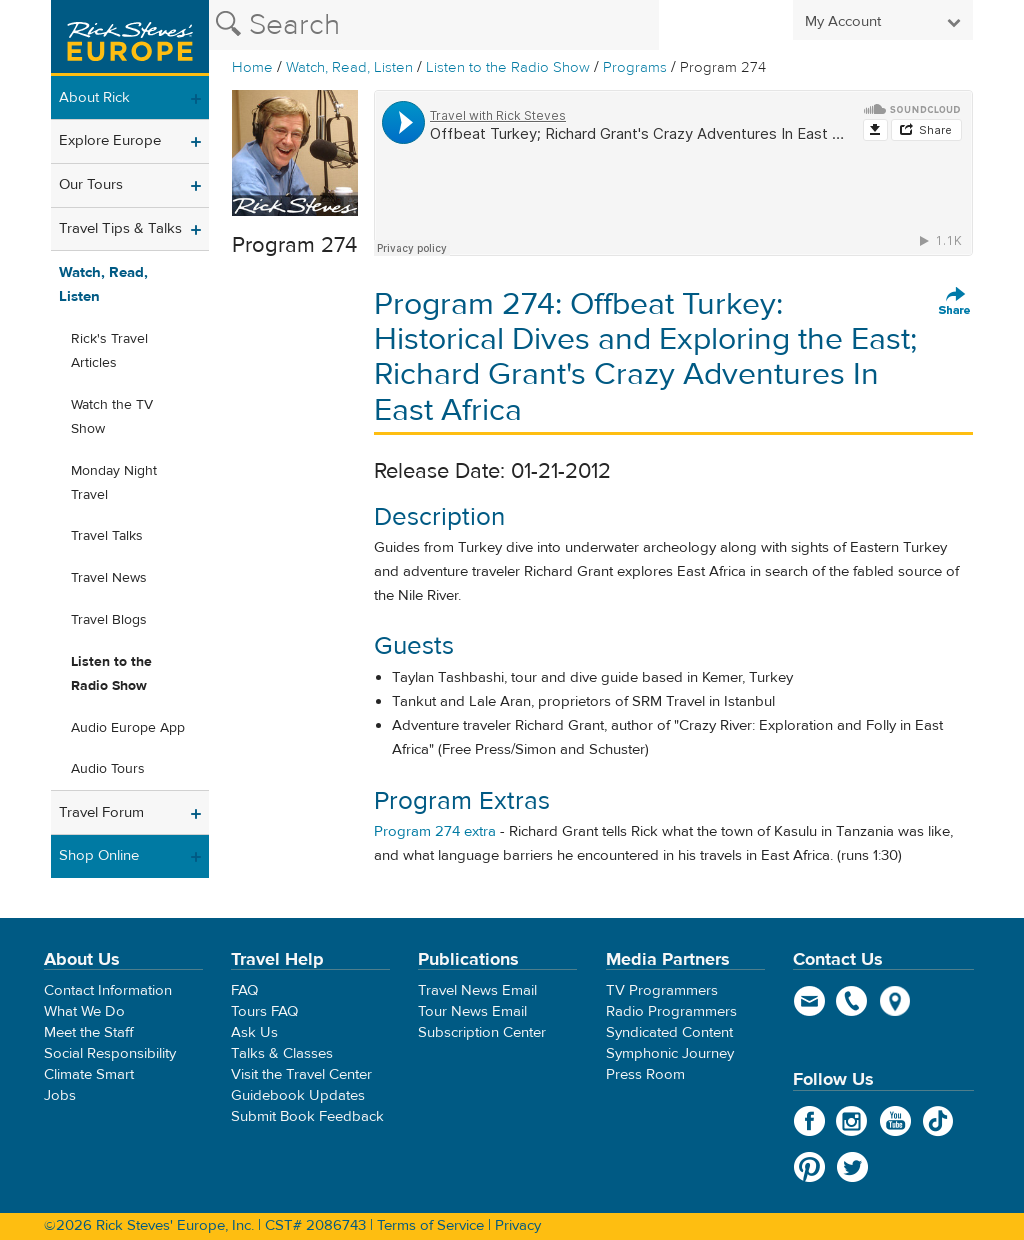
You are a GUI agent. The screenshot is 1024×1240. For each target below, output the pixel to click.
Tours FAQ (264, 1011)
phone (852, 1001)
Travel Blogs (109, 620)
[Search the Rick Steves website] (434, 25)
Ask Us (254, 1032)
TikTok (938, 1121)
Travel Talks (107, 536)
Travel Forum (101, 812)
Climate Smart (89, 1074)
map (895, 1001)
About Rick (94, 97)
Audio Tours (108, 769)
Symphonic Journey (670, 1053)
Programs (635, 67)
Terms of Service (430, 1225)
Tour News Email (472, 1011)
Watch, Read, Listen (349, 67)
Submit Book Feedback (307, 1116)
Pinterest (809, 1167)
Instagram (852, 1121)
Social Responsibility (110, 1053)
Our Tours (91, 184)
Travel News (109, 578)
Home (252, 67)
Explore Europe (110, 140)
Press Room (645, 1074)
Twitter (852, 1167)
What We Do (84, 1011)
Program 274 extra (435, 831)
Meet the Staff (89, 1032)
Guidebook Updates (298, 1095)
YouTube (895, 1121)
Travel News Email (477, 990)
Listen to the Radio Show (508, 67)
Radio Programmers (671, 1011)
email (809, 1001)
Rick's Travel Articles (109, 351)
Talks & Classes (282, 1053)
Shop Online (99, 855)
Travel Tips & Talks (120, 228)
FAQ (244, 990)
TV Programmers (662, 990)
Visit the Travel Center (301, 1074)
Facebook (809, 1121)
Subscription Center (482, 1032)
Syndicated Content (669, 1032)
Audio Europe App (128, 728)
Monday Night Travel (114, 483)
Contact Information (108, 990)
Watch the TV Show (112, 417)
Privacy (518, 1225)
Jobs (60, 1095)
